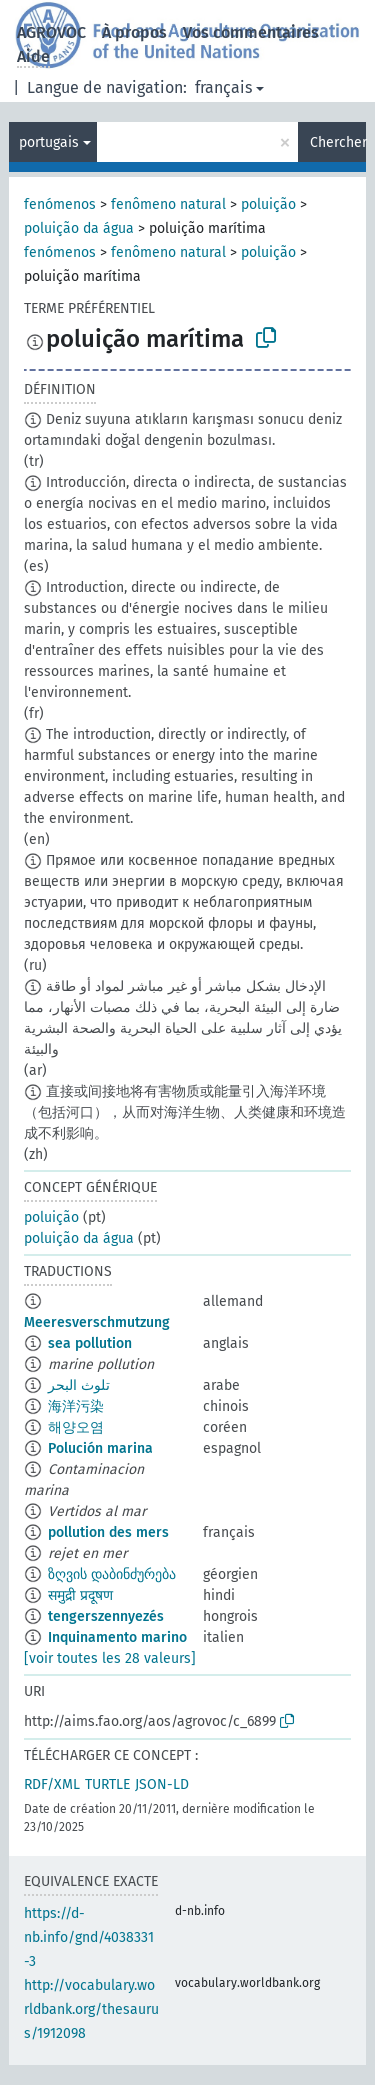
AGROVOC (51, 32)
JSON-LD (162, 1784)
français (223, 87)
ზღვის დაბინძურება (112, 1574)
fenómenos (60, 204)
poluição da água (79, 228)
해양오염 (76, 1427)
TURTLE (107, 1784)
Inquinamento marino (117, 1637)
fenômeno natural (168, 204)
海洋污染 (76, 1406)
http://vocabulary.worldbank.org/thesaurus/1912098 (91, 2009)
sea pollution (90, 1343)
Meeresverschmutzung (97, 1322)
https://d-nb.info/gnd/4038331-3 (89, 1937)
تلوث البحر (79, 1385)
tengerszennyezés (106, 1616)
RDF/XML (52, 1784)
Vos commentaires (251, 32)
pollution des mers (108, 1532)
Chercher (338, 142)
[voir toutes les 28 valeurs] (110, 1658)
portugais (49, 142)
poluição (268, 204)
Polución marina (100, 1448)
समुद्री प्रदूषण (80, 1595)
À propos (134, 32)
